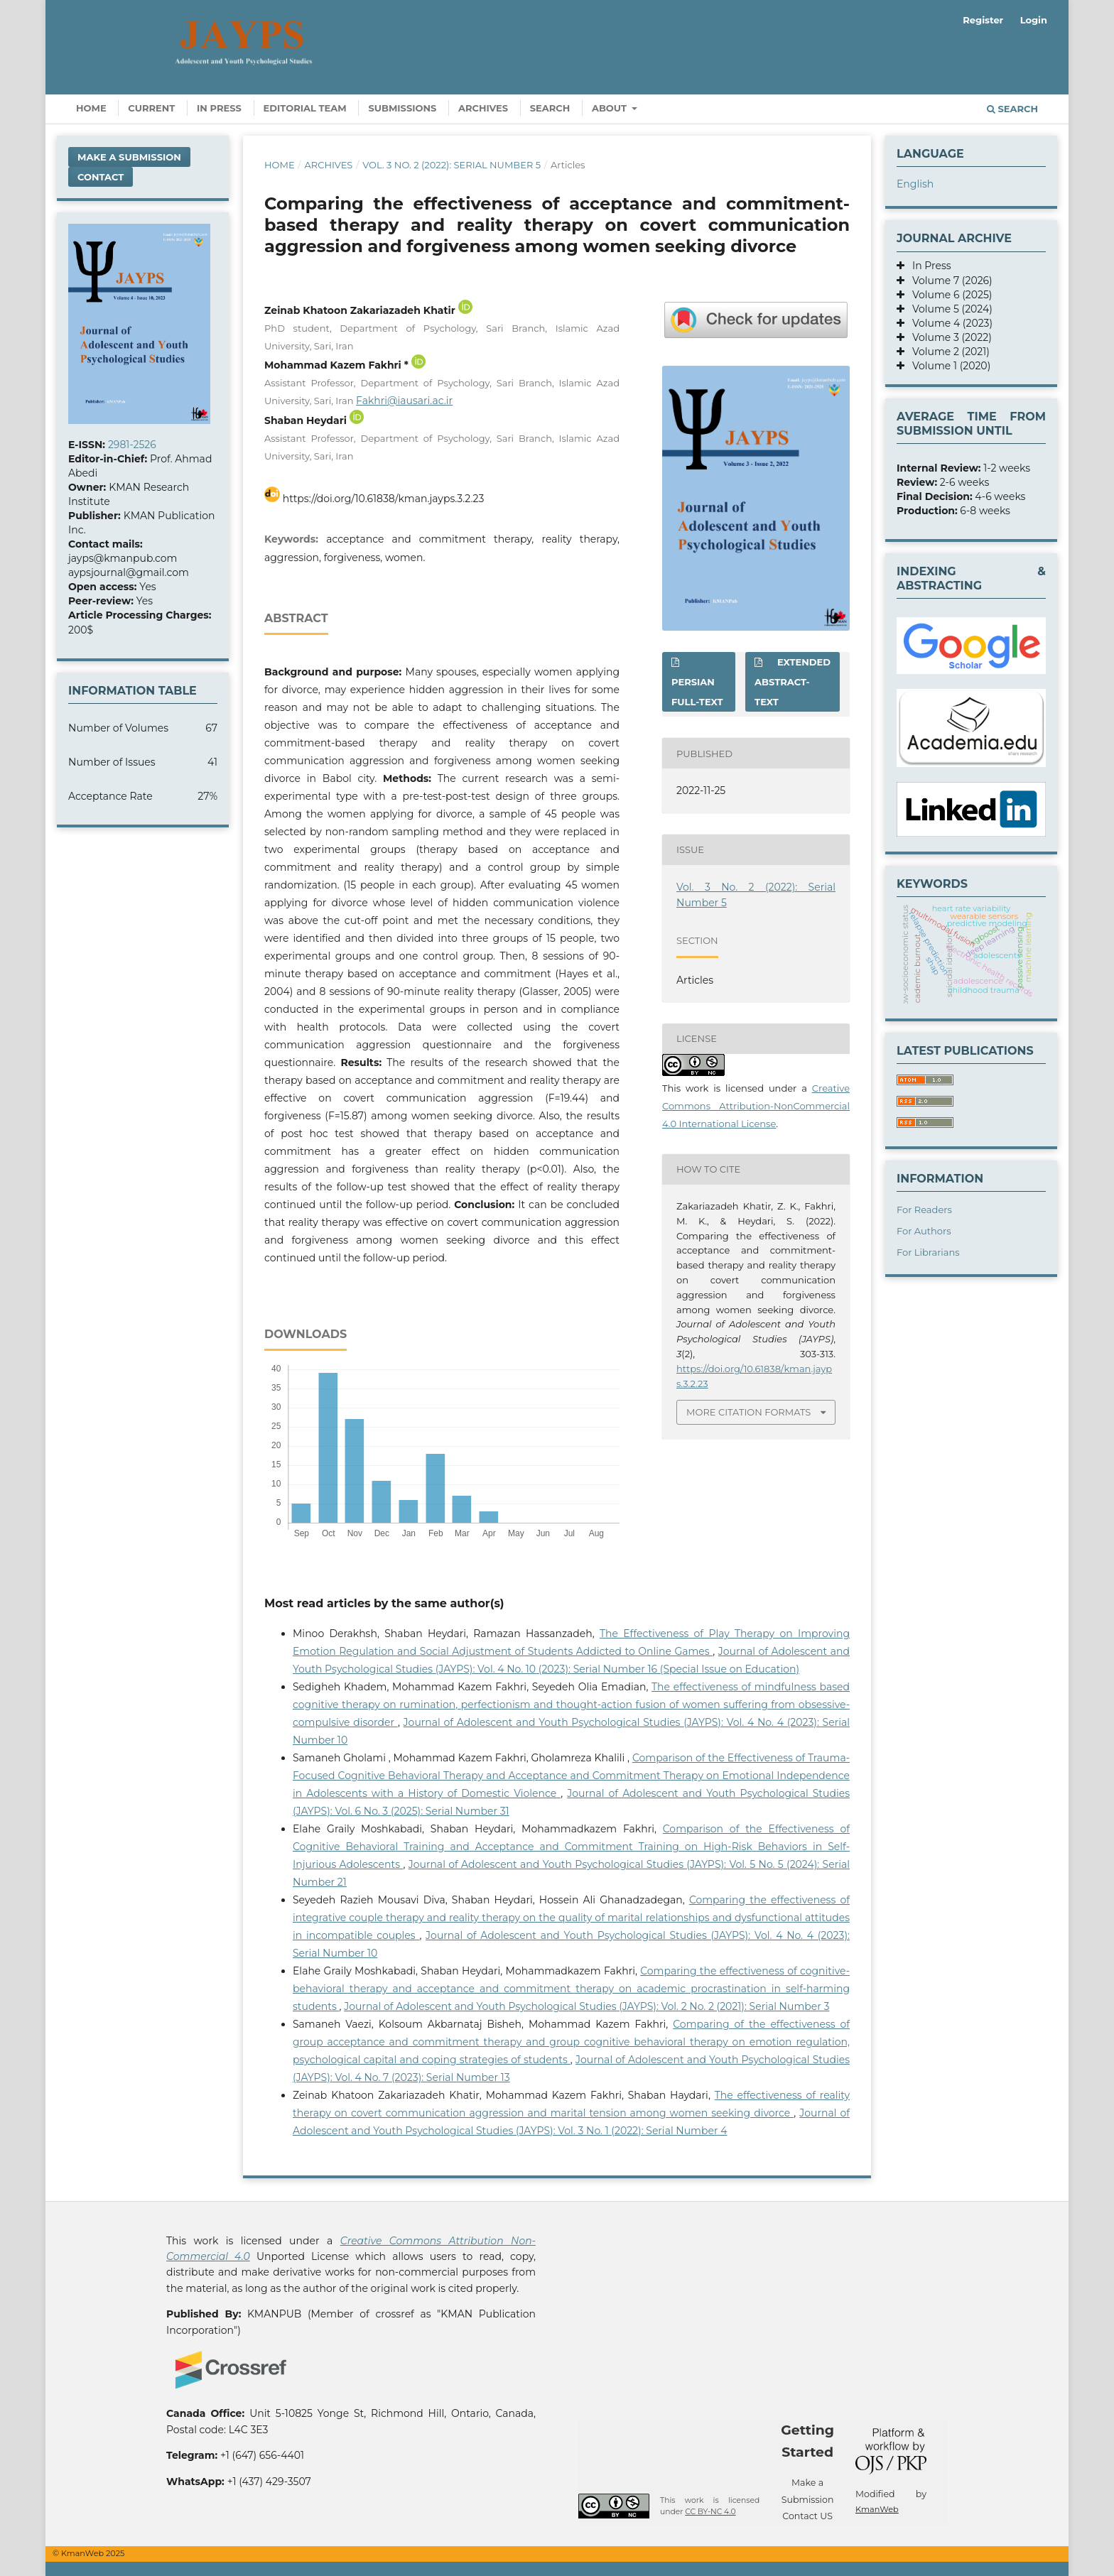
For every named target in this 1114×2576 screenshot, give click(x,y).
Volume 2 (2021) (947, 351)
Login (1033, 20)
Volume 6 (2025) (948, 294)
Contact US (807, 2516)
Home (91, 108)
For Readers (924, 1209)
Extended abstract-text (793, 681)
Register (983, 20)
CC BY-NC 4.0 (710, 2511)
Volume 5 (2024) (948, 309)
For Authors (924, 1231)
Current (151, 108)
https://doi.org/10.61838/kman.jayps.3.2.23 (384, 498)
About (610, 108)
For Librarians (928, 1252)
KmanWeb (877, 2509)
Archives (483, 108)
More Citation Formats (748, 1412)
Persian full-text (697, 691)
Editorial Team (305, 108)
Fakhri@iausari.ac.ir (404, 400)
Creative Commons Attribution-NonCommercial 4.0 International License (756, 1105)
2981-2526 (132, 444)
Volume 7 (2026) (948, 280)
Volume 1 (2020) (947, 365)
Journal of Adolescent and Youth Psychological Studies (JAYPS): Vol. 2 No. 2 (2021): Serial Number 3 (586, 2006)
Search (550, 108)
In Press (219, 108)
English (915, 184)
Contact (100, 177)
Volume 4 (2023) (948, 323)
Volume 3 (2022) (948, 337)
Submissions (402, 108)
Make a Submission (129, 157)
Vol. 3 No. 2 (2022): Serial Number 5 (451, 164)
